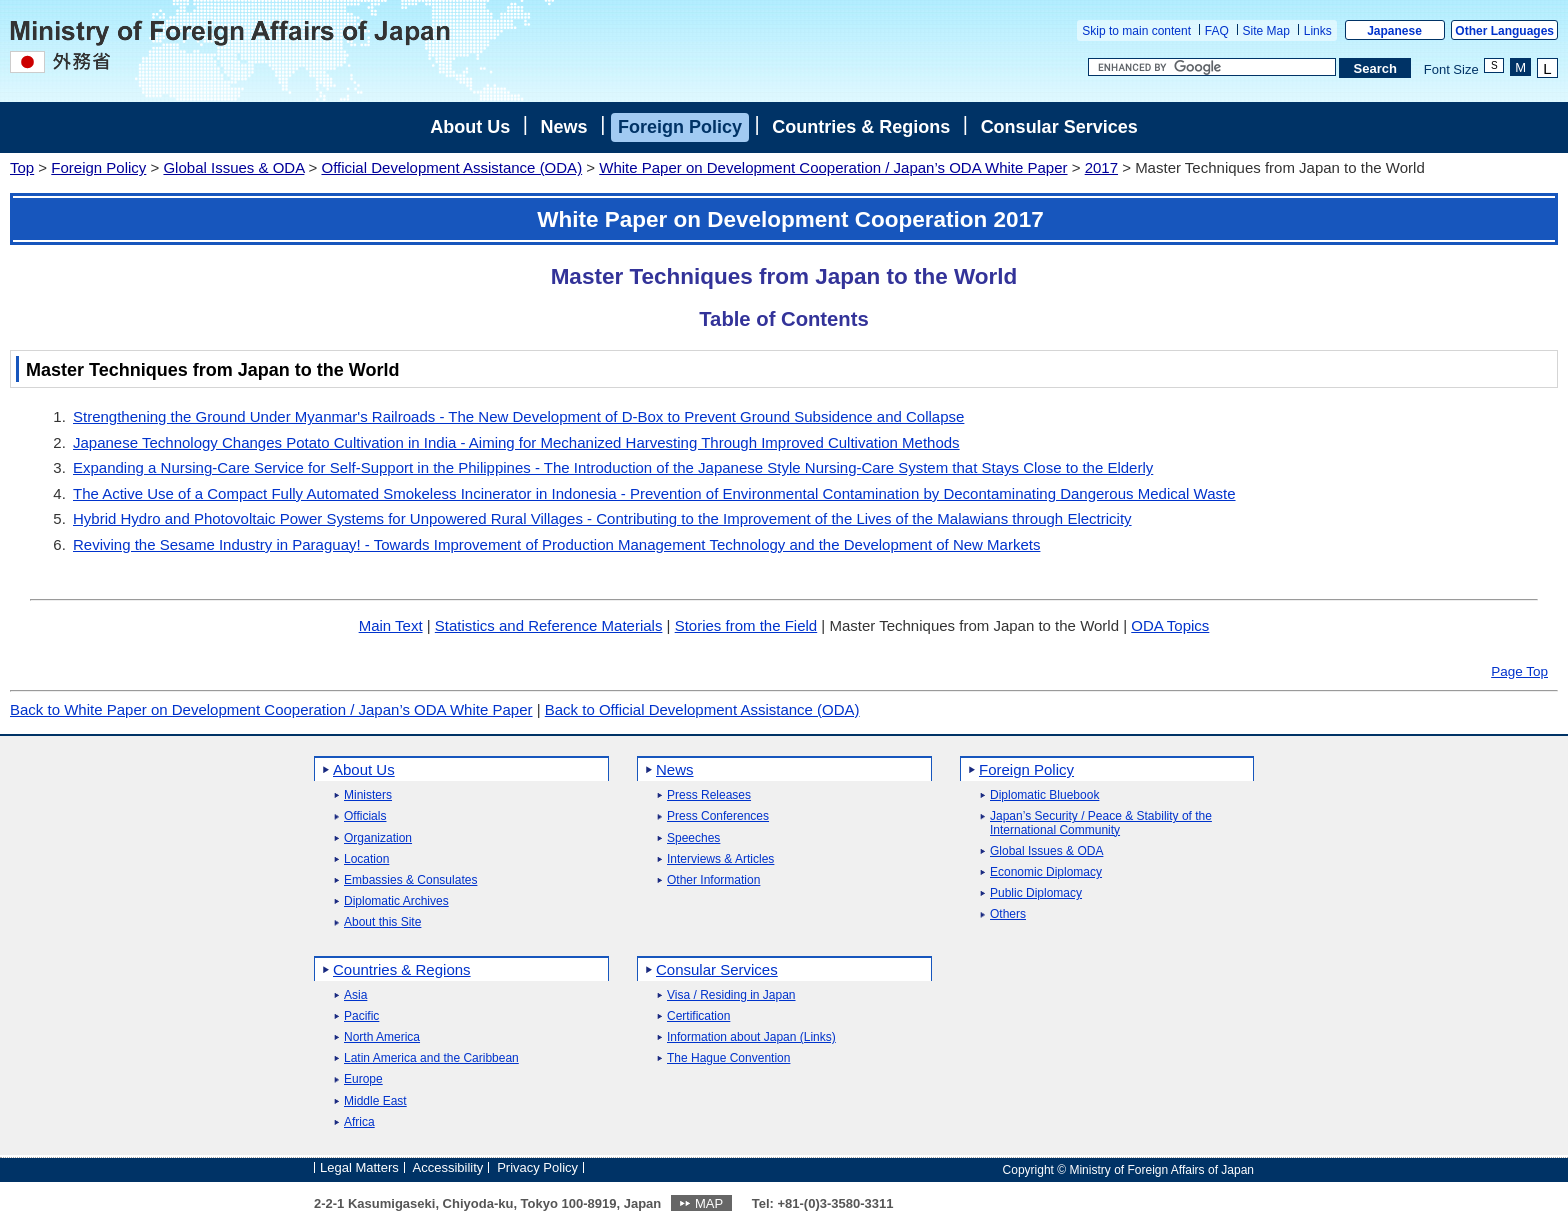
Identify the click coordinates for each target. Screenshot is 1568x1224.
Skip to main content (1136, 31)
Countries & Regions (861, 127)
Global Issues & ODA (233, 167)
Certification (698, 1016)
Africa (359, 1122)
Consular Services (1059, 127)
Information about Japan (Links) (751, 1037)
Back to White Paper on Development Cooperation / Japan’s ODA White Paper (271, 709)
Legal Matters (359, 1167)
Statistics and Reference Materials (549, 625)
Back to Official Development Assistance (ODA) (702, 709)
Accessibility (448, 1167)
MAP (709, 1203)
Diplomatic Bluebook (1044, 795)
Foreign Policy (680, 127)
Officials (365, 816)
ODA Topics (1170, 625)
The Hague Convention (728, 1058)
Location (366, 859)
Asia (355, 995)
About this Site (382, 922)
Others (1008, 914)
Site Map (1266, 31)
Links (1318, 31)
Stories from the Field (746, 625)
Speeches (693, 838)
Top (22, 167)
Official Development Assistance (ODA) (451, 167)
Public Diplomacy (1036, 893)
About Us (470, 127)
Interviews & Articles (720, 859)
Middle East (375, 1101)
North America (382, 1037)
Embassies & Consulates (410, 880)
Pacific (361, 1016)
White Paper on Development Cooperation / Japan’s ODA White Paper (833, 167)
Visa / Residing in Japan (731, 995)
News (564, 127)
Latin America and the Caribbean (431, 1058)
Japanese (1394, 31)
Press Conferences (718, 816)
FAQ (1217, 31)
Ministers (368, 795)
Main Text (391, 625)
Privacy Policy (537, 1167)
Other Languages (1504, 31)
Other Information (713, 880)
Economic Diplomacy (1046, 872)
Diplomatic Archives (396, 901)
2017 (1101, 167)
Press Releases (709, 795)
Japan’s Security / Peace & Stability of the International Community (1101, 823)
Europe (363, 1079)
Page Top (1519, 671)
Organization (378, 838)
